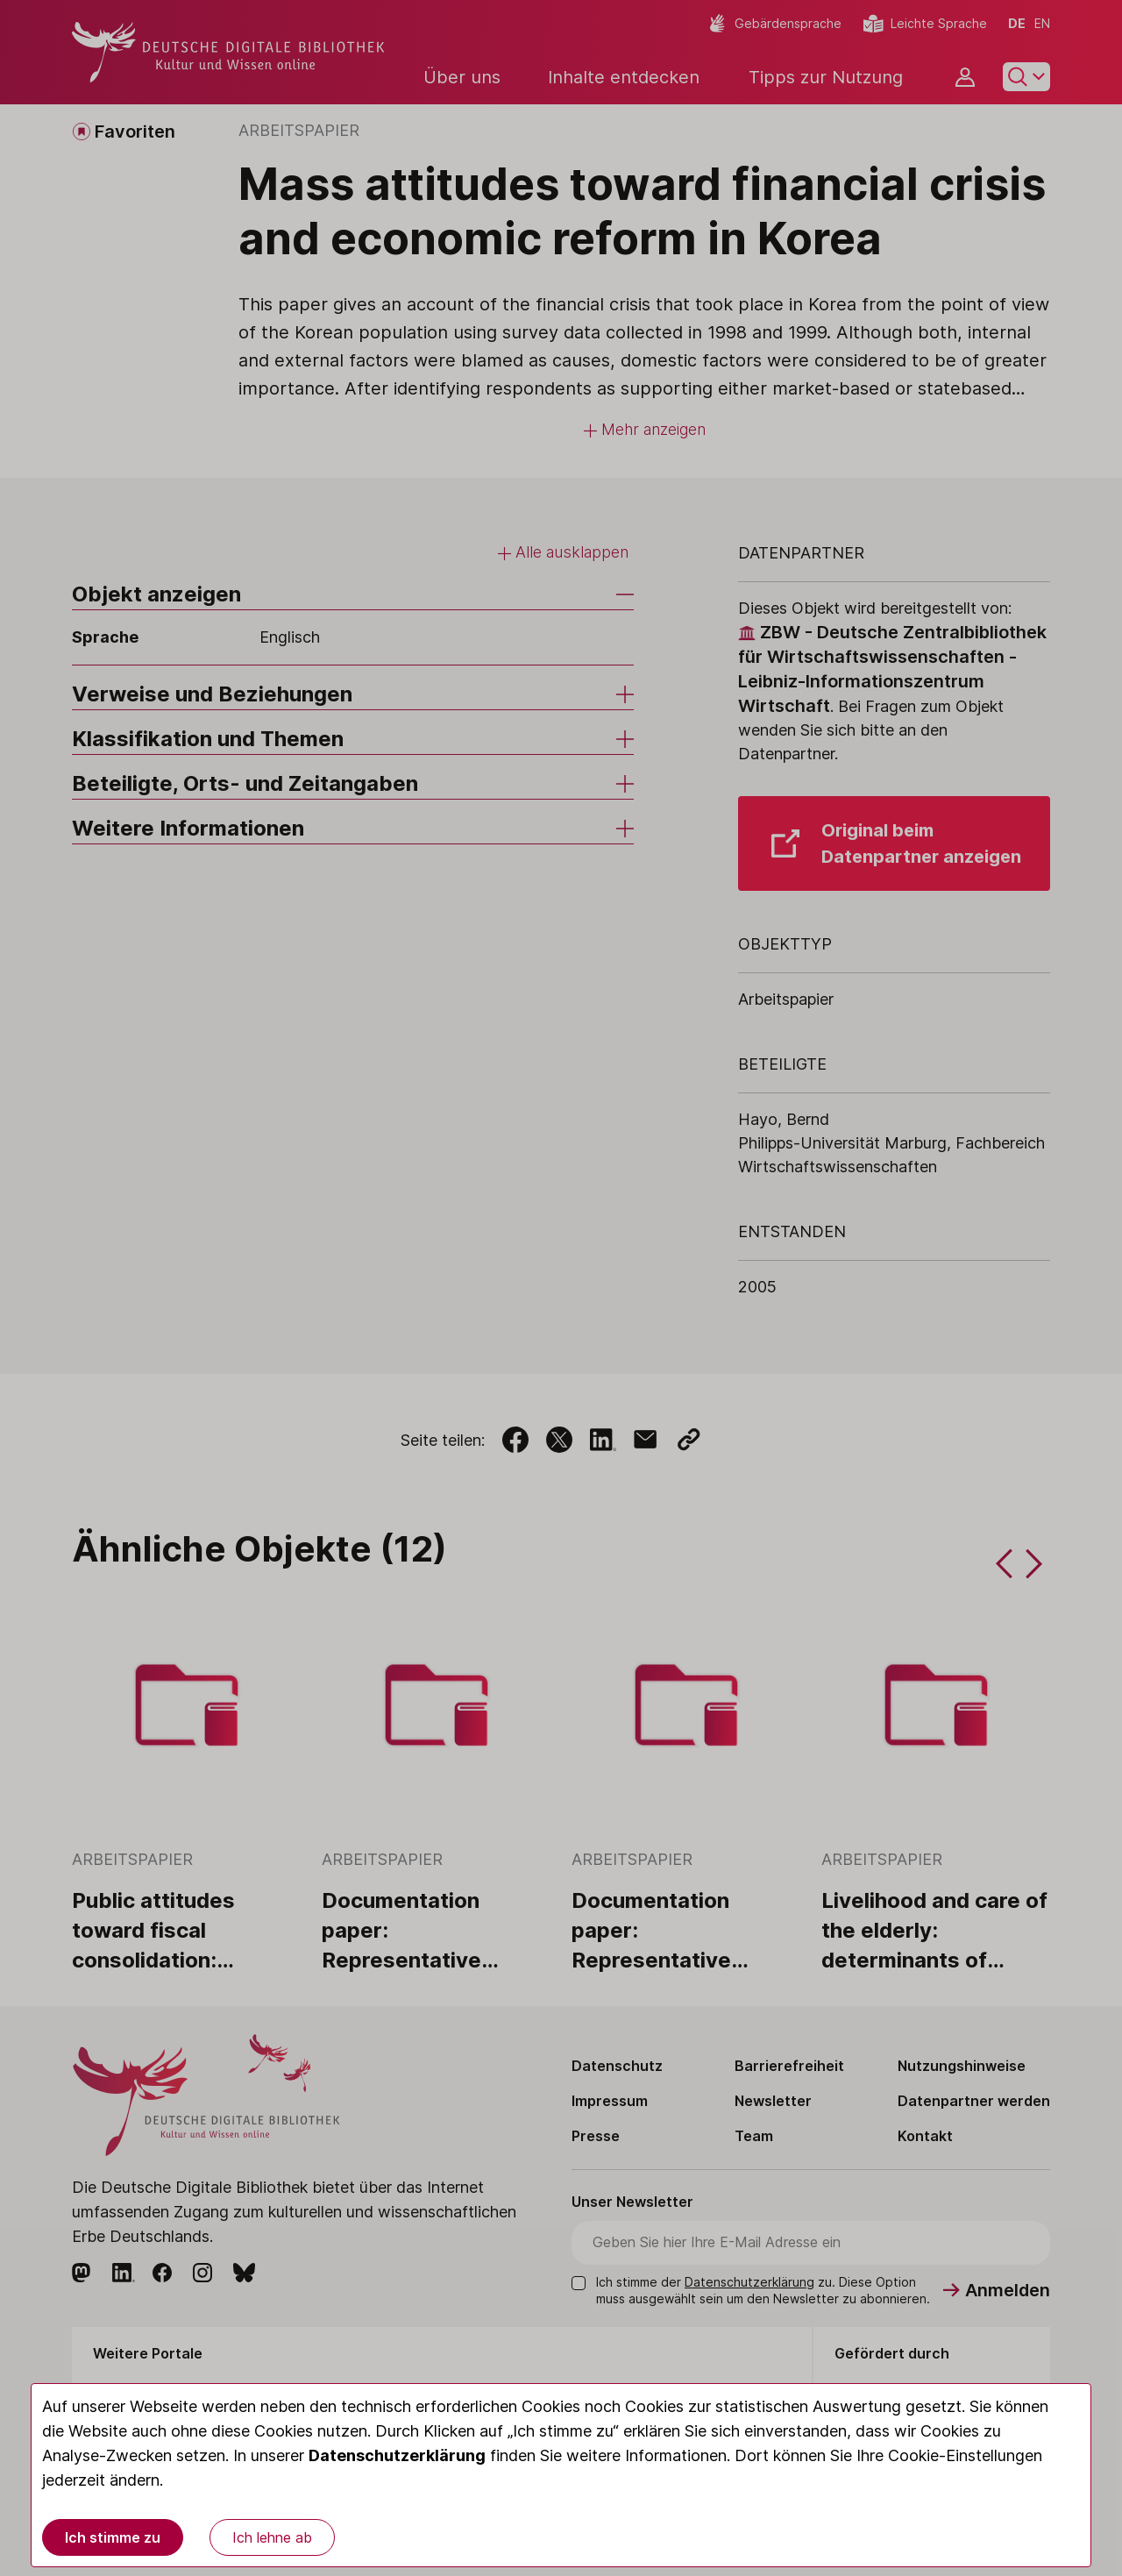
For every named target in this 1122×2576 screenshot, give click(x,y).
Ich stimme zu (112, 2537)
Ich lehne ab (272, 2537)
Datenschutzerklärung (397, 2455)
